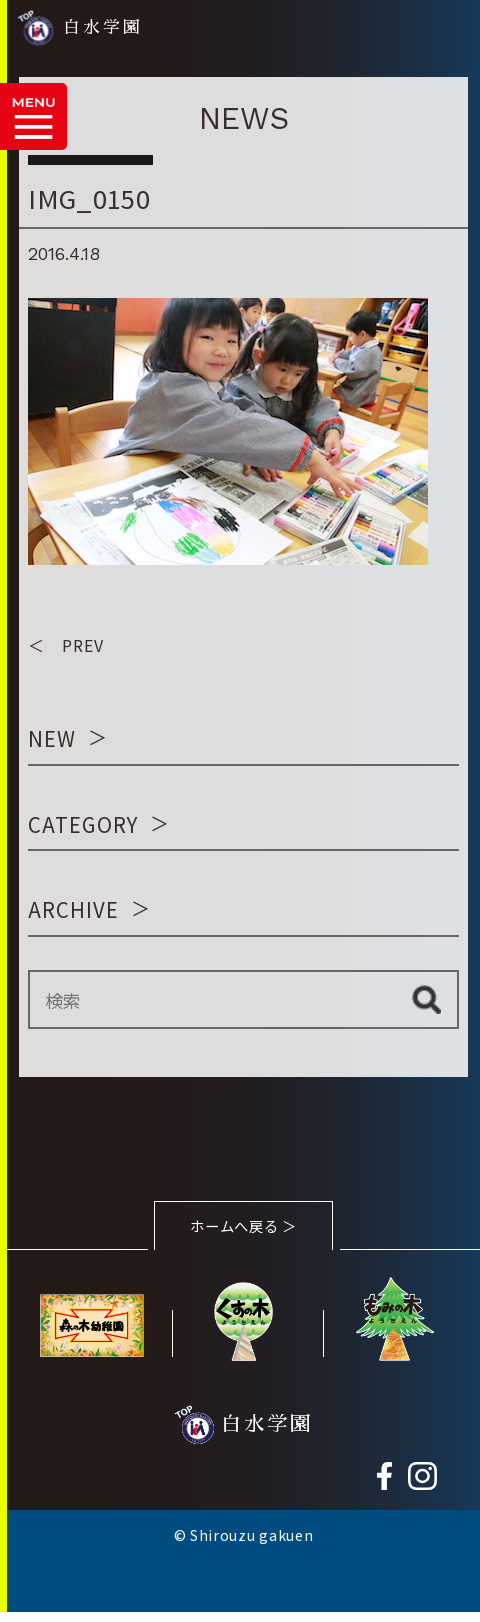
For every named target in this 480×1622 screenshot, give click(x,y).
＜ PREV (66, 646)
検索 (426, 1001)
